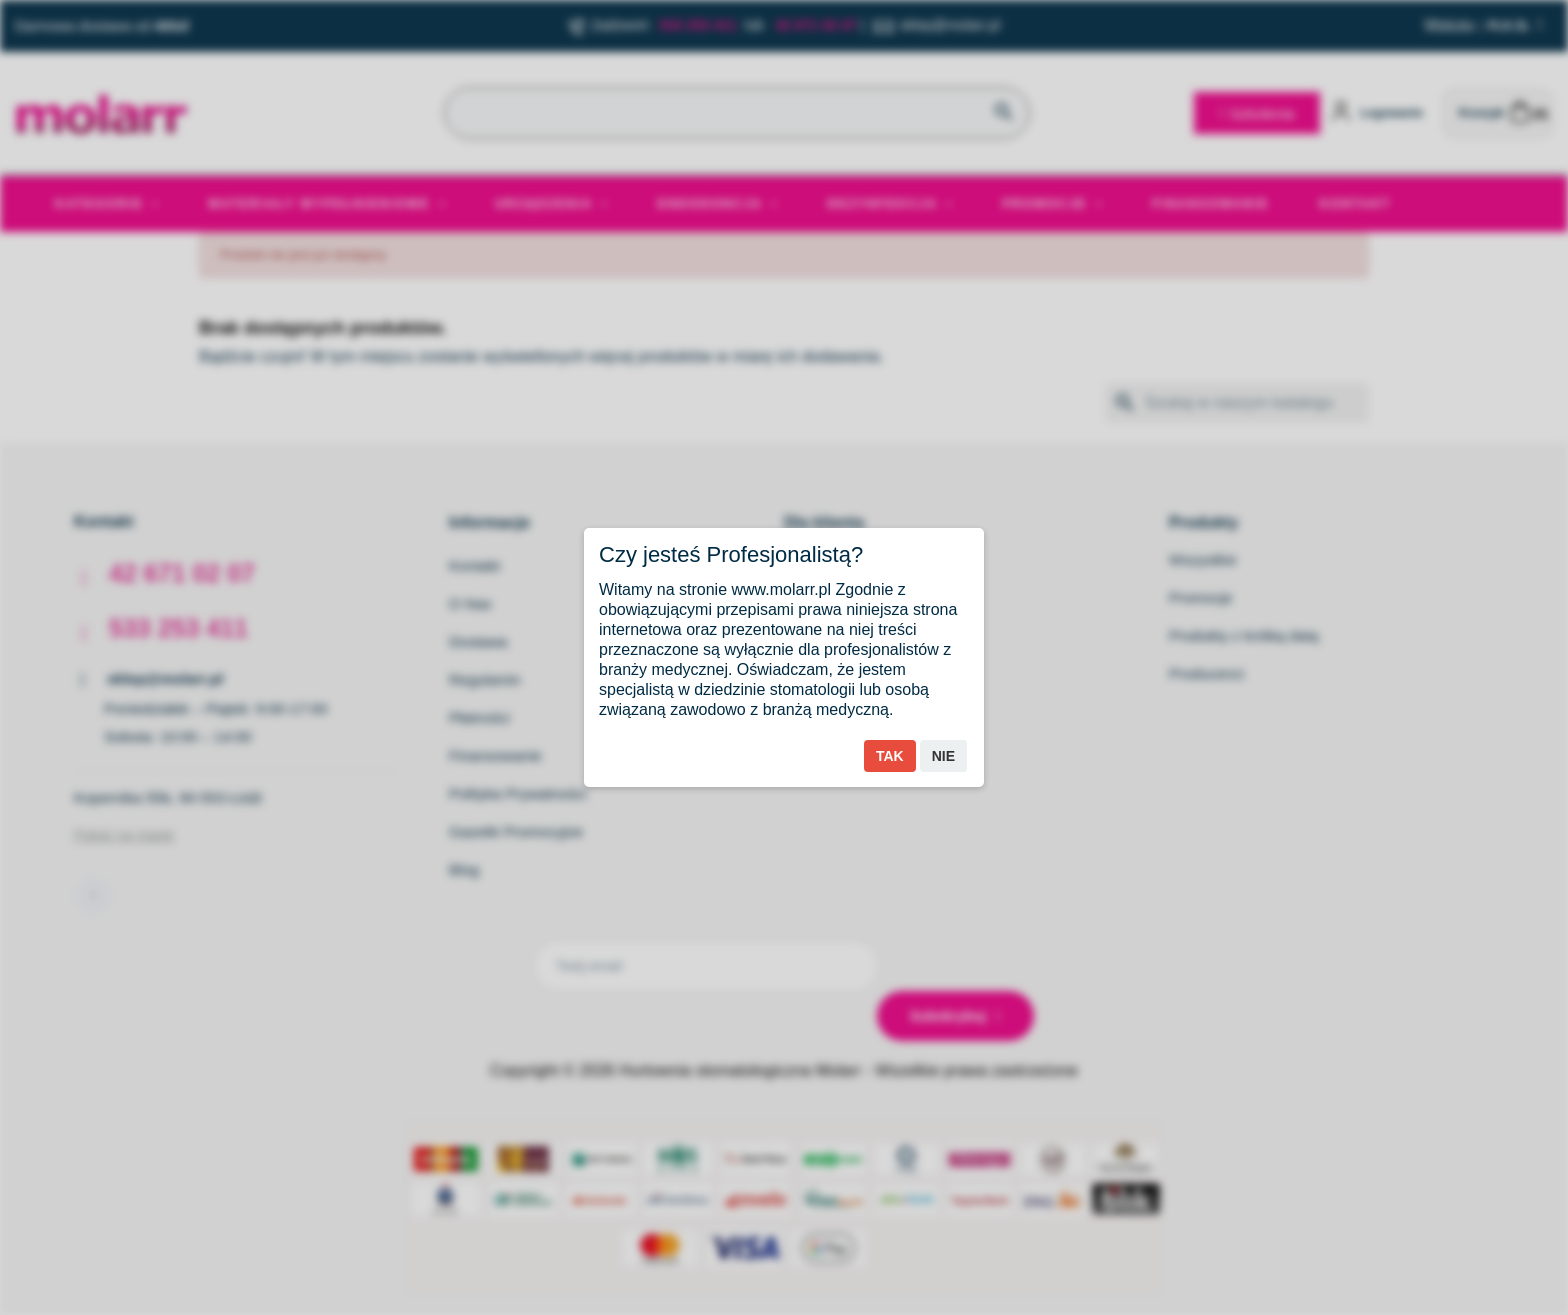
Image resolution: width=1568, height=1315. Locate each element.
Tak (890, 756)
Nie (943, 756)
